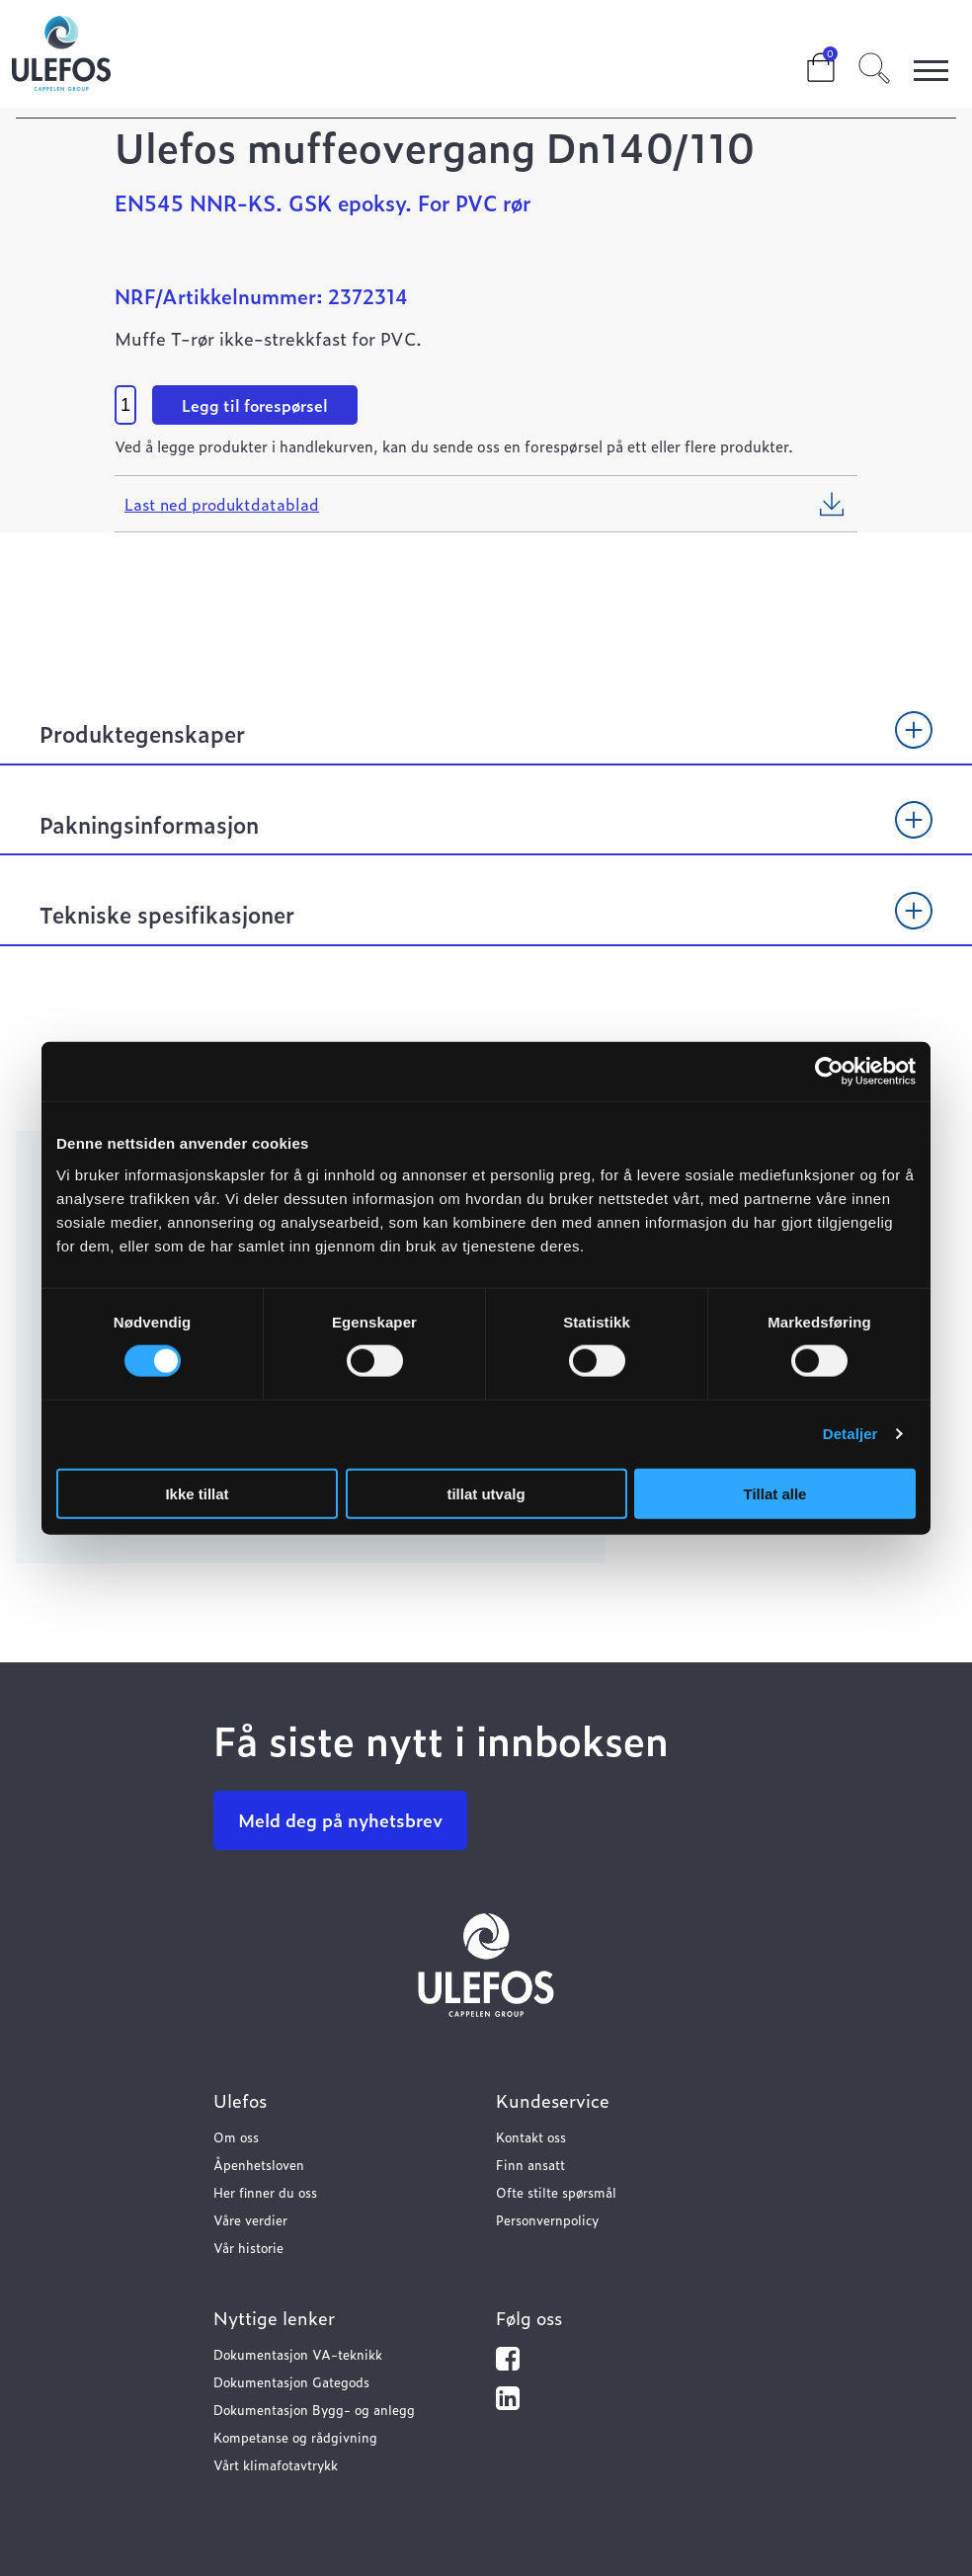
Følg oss (529, 2317)
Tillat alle (775, 1493)
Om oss (236, 2137)
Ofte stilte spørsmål (556, 2192)
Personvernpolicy (547, 2220)
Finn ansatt (530, 2164)
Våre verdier (250, 2220)
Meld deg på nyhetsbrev (340, 1820)
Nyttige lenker (274, 2317)
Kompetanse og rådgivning (295, 2437)
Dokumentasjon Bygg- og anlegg (314, 2409)
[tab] (486, 743)
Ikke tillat (196, 1493)
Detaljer (850, 1433)
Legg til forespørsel (255, 405)
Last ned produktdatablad (221, 504)
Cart (805, 61)
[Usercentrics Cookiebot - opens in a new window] (829, 1072)
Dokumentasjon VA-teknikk (297, 2354)
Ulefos (240, 2100)
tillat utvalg (485, 1493)
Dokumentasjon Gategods (291, 2382)
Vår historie (248, 2247)
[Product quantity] (125, 405)
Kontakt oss (531, 2137)
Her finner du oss (265, 2192)
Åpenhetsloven (258, 2164)
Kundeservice (552, 2100)
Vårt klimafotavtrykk (275, 2464)
